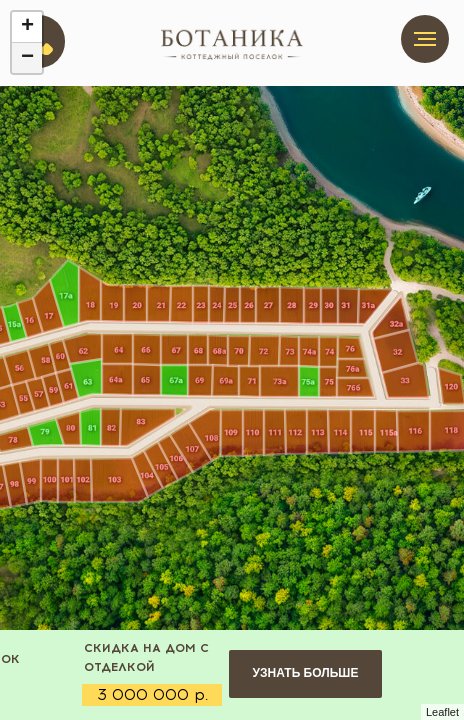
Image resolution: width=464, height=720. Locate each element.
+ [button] (27, 27)
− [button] (27, 58)
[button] (305, 674)
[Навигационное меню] (425, 39)
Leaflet (442, 712)
